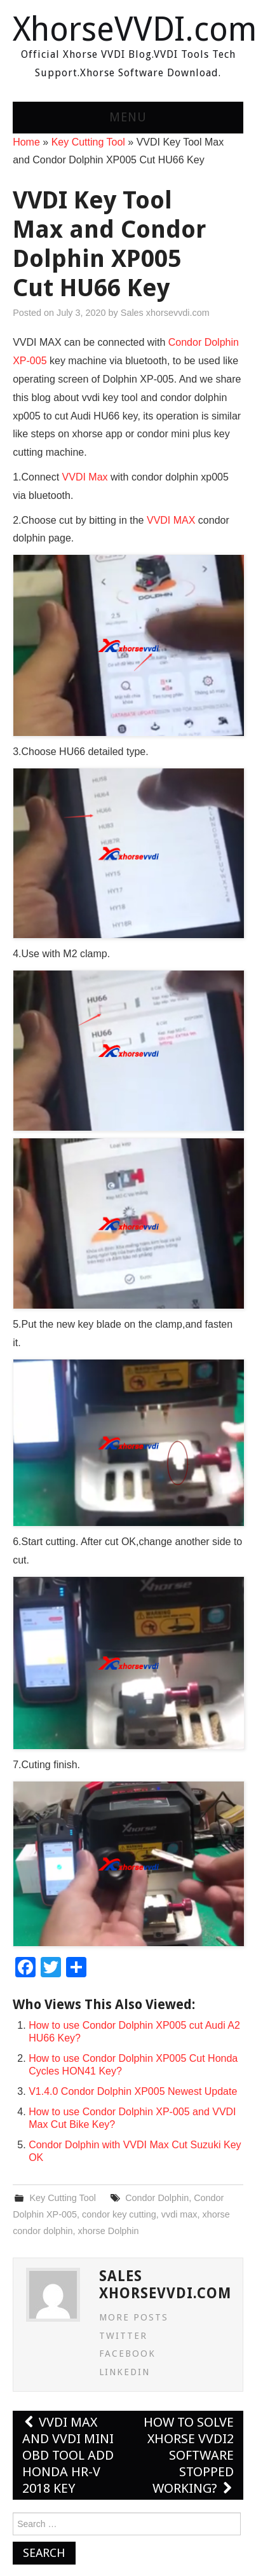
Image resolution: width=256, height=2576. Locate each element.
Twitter (123, 2336)
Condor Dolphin (157, 2198)
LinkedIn (124, 2372)
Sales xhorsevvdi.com (165, 313)
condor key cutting (119, 2214)
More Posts (133, 2317)
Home (26, 142)
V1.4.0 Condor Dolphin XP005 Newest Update (133, 2091)
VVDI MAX (171, 520)
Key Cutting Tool (88, 142)
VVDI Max (85, 477)
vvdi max (179, 2214)
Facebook (127, 2353)
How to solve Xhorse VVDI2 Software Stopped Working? (189, 2455)
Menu (128, 117)
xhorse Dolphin (108, 2231)
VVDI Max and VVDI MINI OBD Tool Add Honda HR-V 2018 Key (68, 2455)
